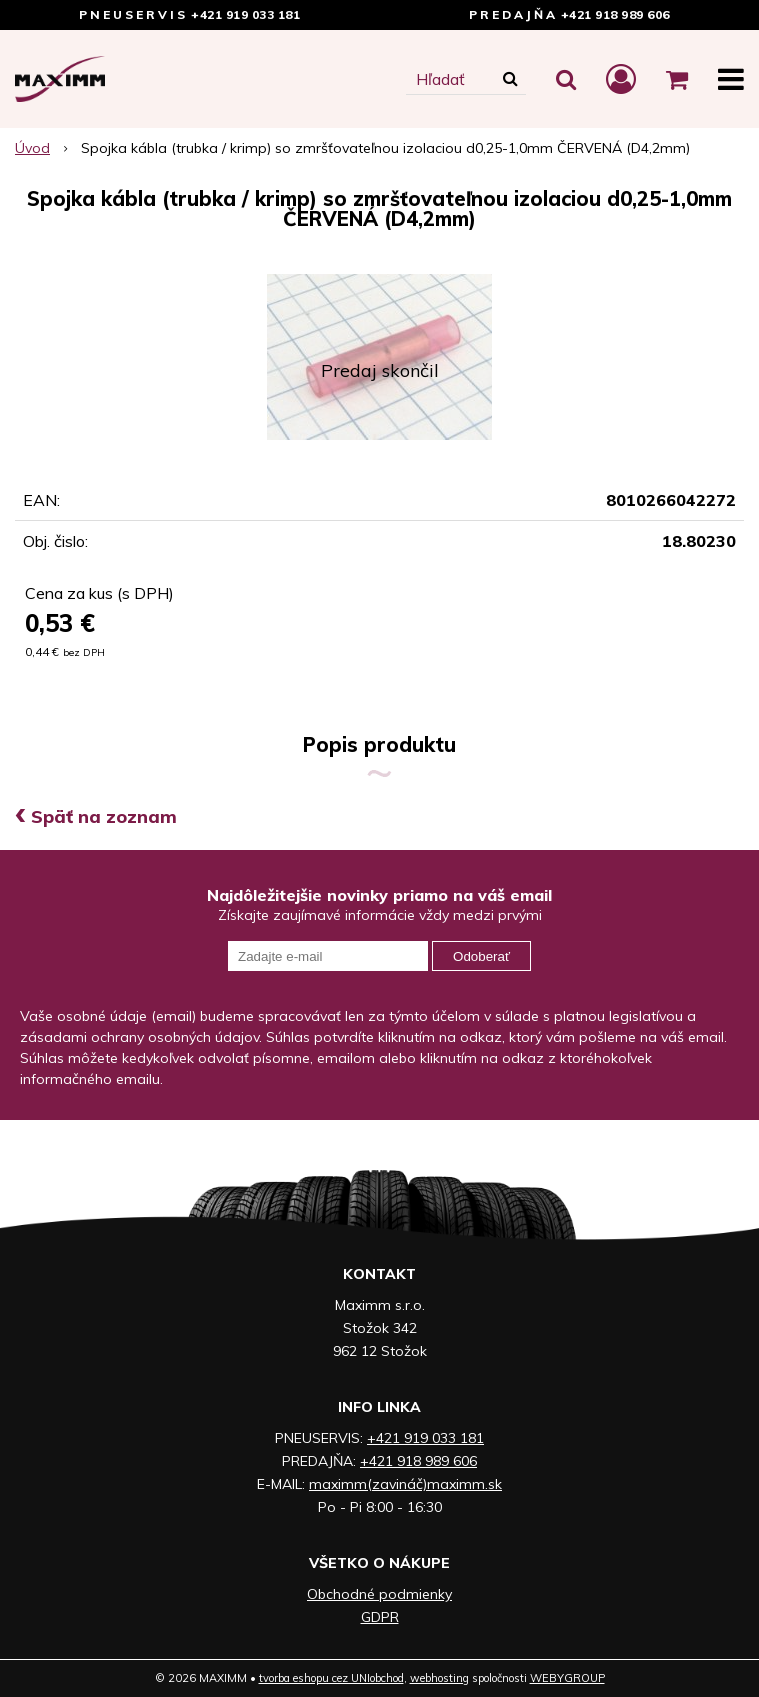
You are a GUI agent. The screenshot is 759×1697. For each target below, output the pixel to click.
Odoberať (481, 956)
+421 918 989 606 (615, 14)
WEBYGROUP (567, 1678)
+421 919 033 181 (245, 14)
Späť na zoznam (96, 816)
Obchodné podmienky (379, 1594)
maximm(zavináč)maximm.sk (405, 1484)
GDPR (380, 1617)
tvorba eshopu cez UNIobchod (331, 1678)
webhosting (439, 1678)
